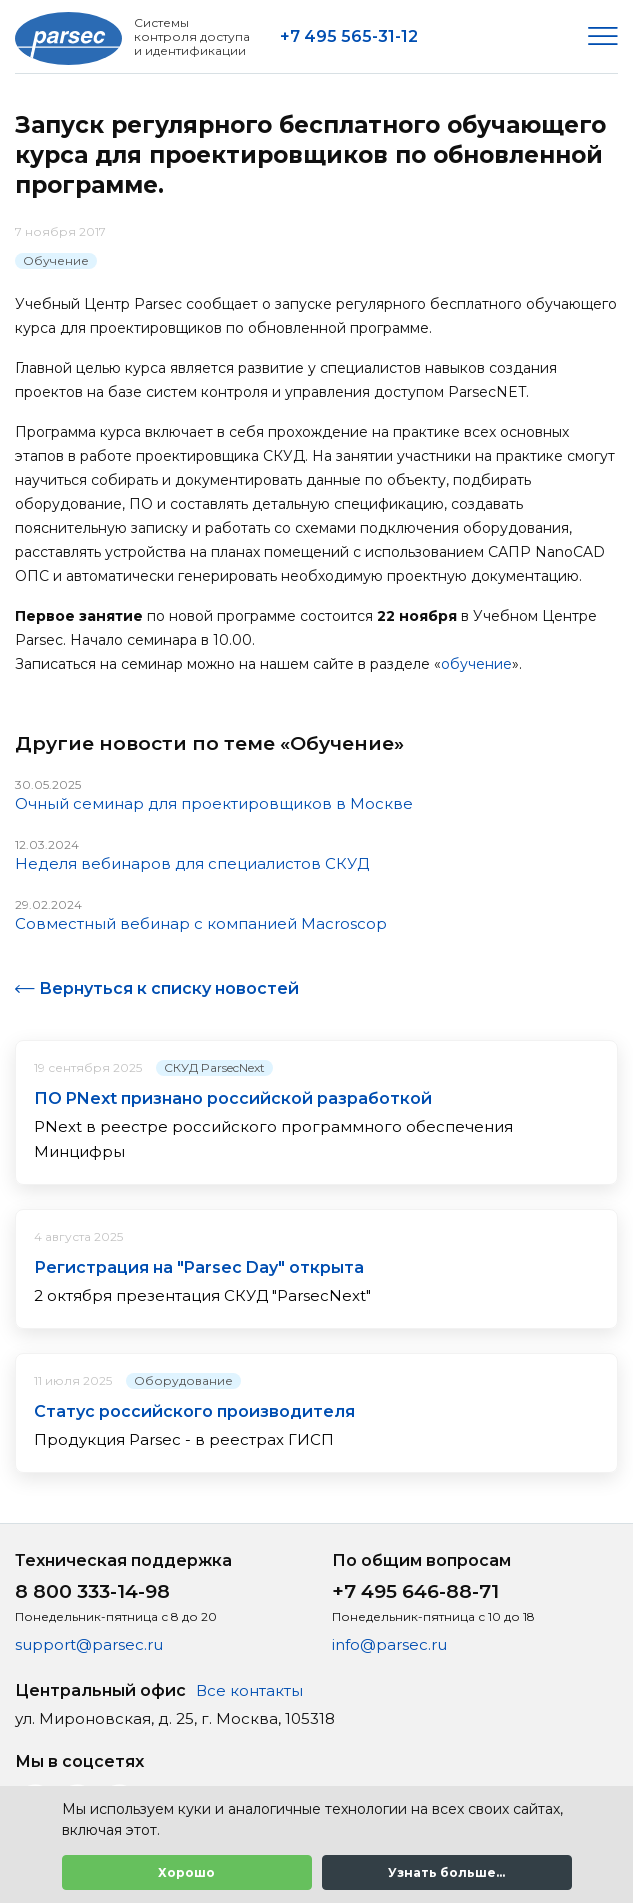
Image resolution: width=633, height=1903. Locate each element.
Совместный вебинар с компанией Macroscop (201, 923)
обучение (476, 664)
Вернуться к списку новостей (169, 988)
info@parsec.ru (389, 1644)
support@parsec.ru (89, 1644)
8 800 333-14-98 (92, 1591)
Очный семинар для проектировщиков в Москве (214, 803)
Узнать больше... (446, 1872)
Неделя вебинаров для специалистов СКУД (192, 863)
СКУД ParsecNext (214, 1067)
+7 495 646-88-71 (415, 1591)
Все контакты (249, 1690)
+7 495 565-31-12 (349, 36)
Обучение (56, 260)
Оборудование (183, 1380)
